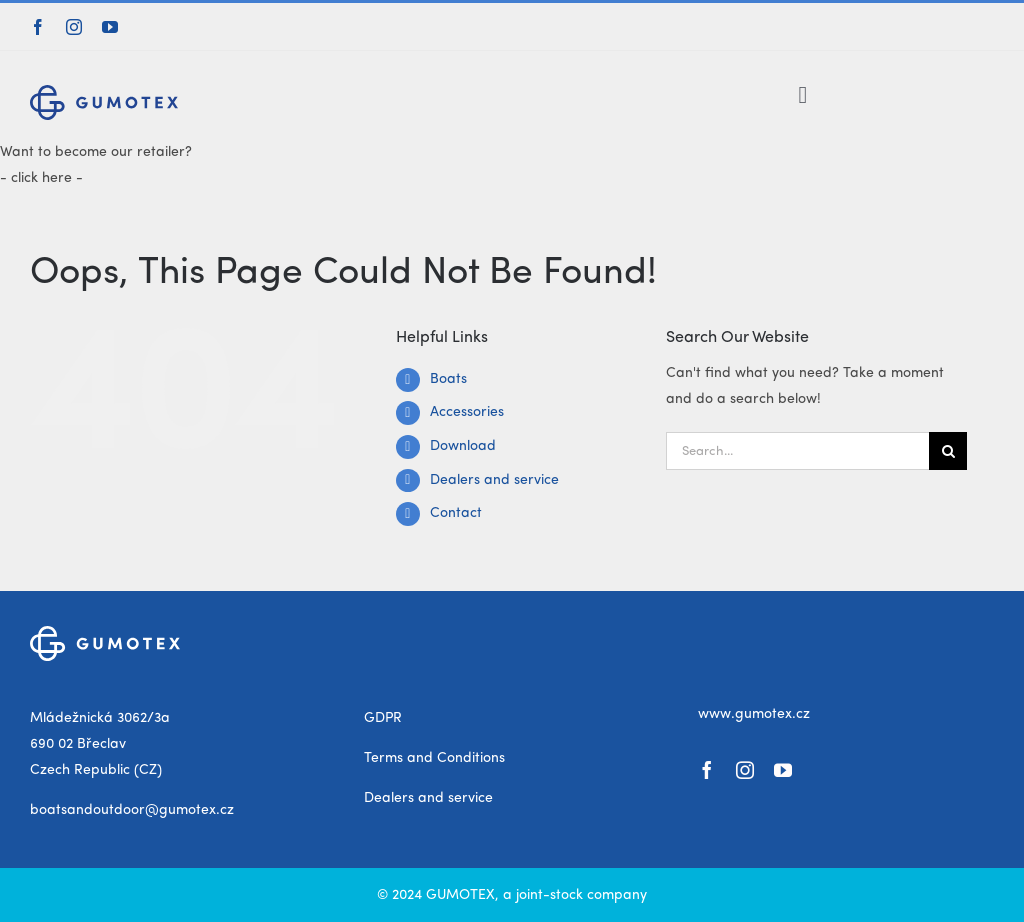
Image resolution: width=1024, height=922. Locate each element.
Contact (456, 513)
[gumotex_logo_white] (105, 633)
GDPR (383, 718)
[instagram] (74, 27)
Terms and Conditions (434, 758)
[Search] (948, 451)
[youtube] (110, 27)
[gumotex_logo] (104, 92)
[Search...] (797, 451)
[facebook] (38, 27)
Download (463, 446)
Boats (448, 379)
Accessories (467, 412)
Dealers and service (494, 480)
